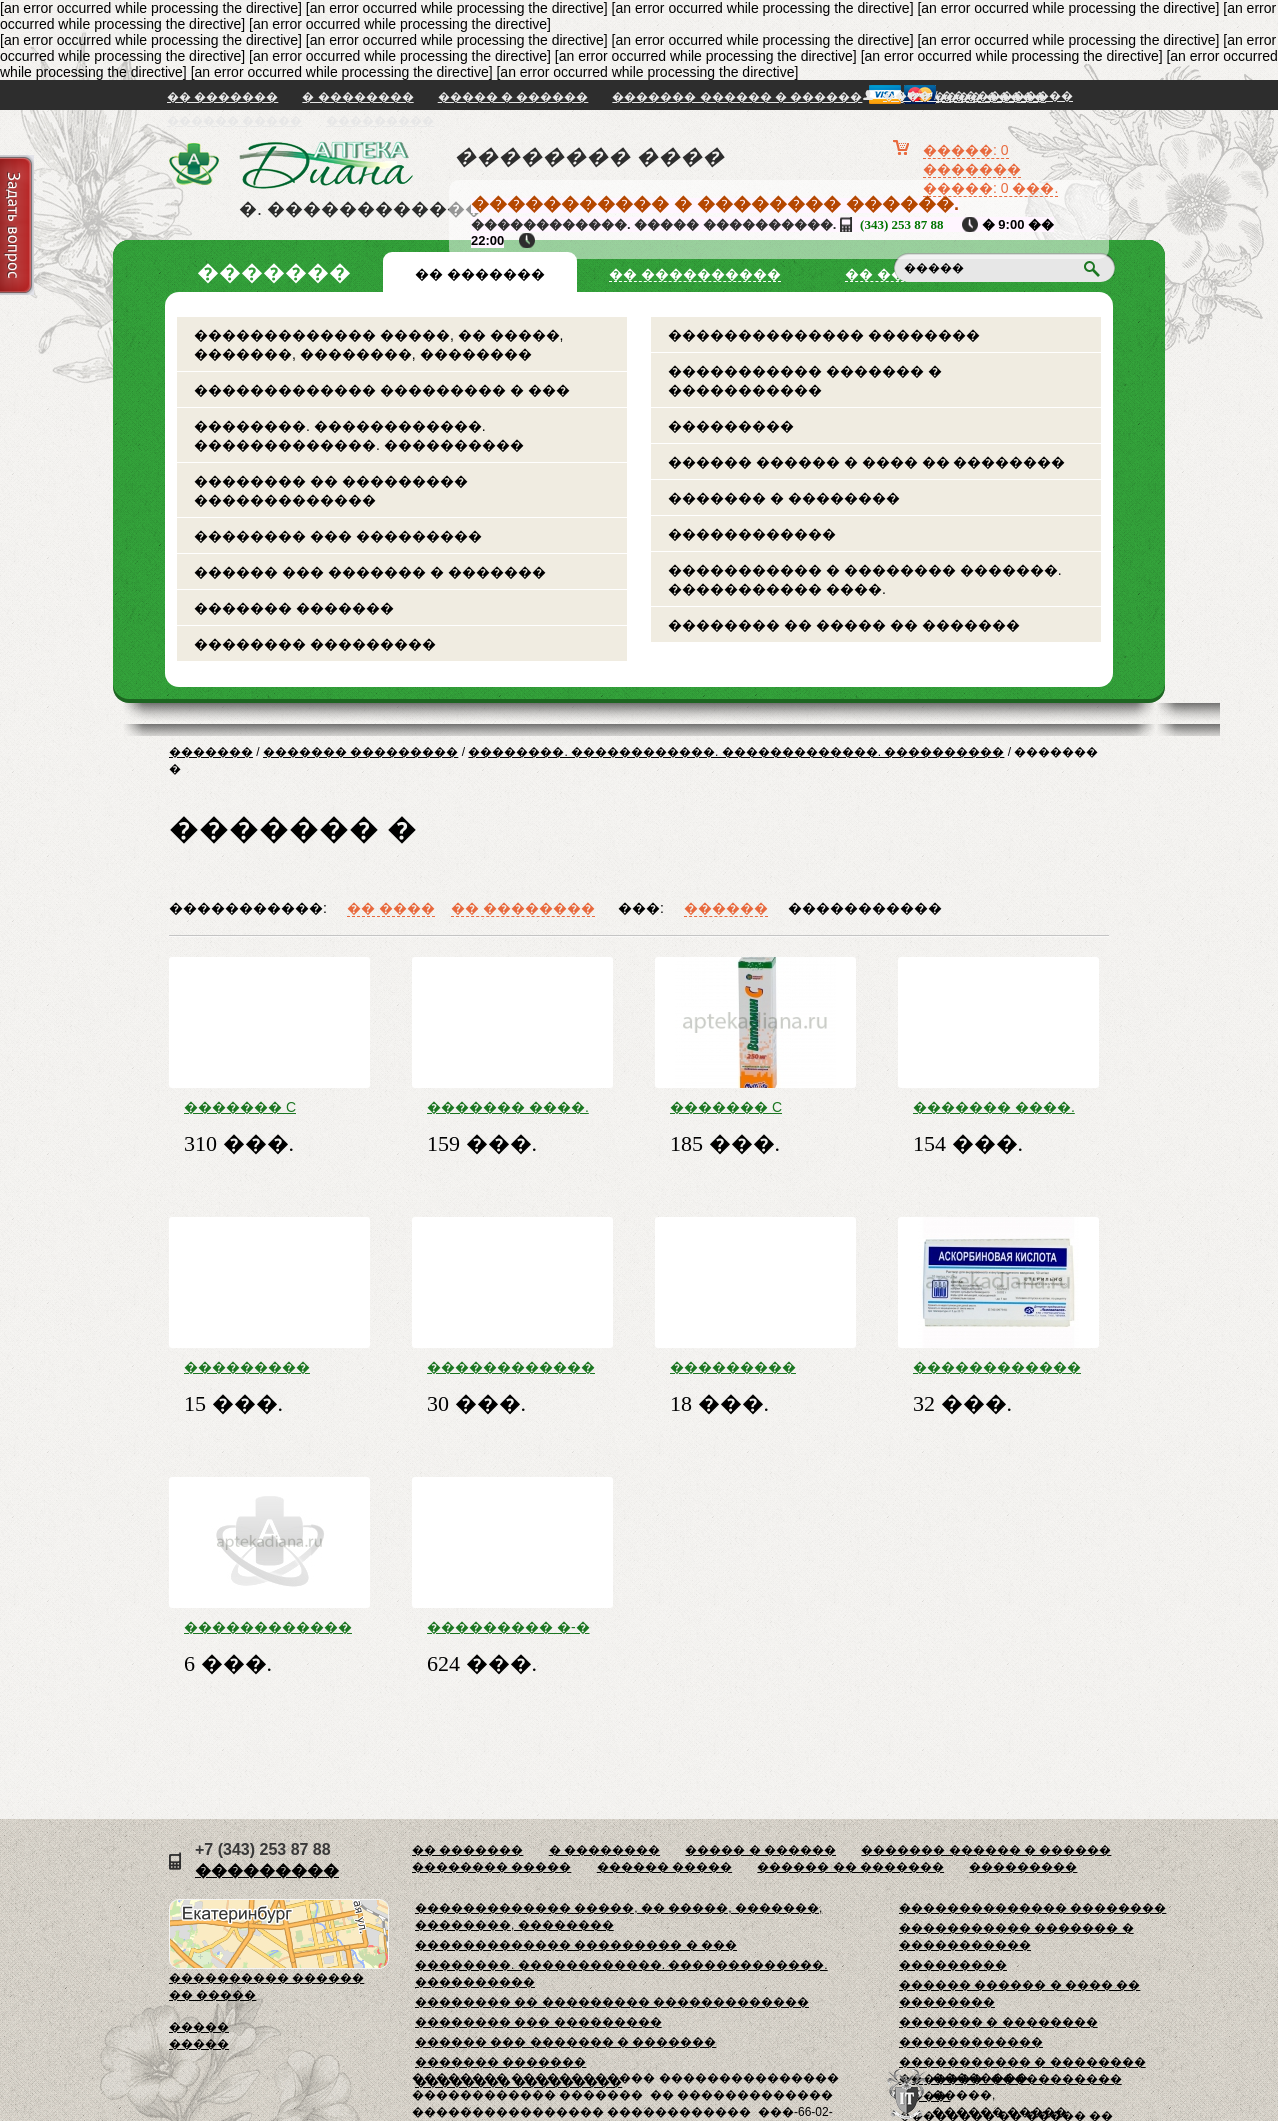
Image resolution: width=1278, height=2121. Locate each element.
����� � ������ (513, 97)
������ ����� (234, 121)
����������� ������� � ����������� (805, 380)
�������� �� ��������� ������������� (331, 490)
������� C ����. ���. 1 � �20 (253, 1107)
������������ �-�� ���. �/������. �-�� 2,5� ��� (268, 1627)
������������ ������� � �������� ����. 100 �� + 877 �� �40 (511, 1367)
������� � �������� (784, 498)
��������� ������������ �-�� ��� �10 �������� (754, 1367)
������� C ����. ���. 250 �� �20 (754, 1107)
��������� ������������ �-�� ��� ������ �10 (268, 1367)
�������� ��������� (315, 644)
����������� (865, 908)
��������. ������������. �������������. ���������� (359, 435)
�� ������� (222, 97)
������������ (752, 534)
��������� (380, 121)
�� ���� (391, 908)
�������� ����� (491, 1867)
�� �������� (523, 908)
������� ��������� (360, 752)
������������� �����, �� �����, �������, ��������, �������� (378, 344)
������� (211, 752)
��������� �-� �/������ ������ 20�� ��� (508, 1627)
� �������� (357, 97)
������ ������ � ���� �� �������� (866, 462)
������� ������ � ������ (737, 97)
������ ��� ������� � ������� (370, 572)
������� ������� (294, 608)
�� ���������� (695, 274)
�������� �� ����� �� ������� (844, 625)
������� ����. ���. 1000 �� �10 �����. (994, 1107)
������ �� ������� (850, 1867)
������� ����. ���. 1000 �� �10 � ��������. (509, 1107)
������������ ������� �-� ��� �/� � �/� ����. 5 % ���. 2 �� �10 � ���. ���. (997, 1367)
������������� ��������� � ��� (382, 390)
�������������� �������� (824, 335)
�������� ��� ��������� (338, 536)
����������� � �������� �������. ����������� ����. (865, 579)
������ (726, 908)
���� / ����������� (978, 96)
